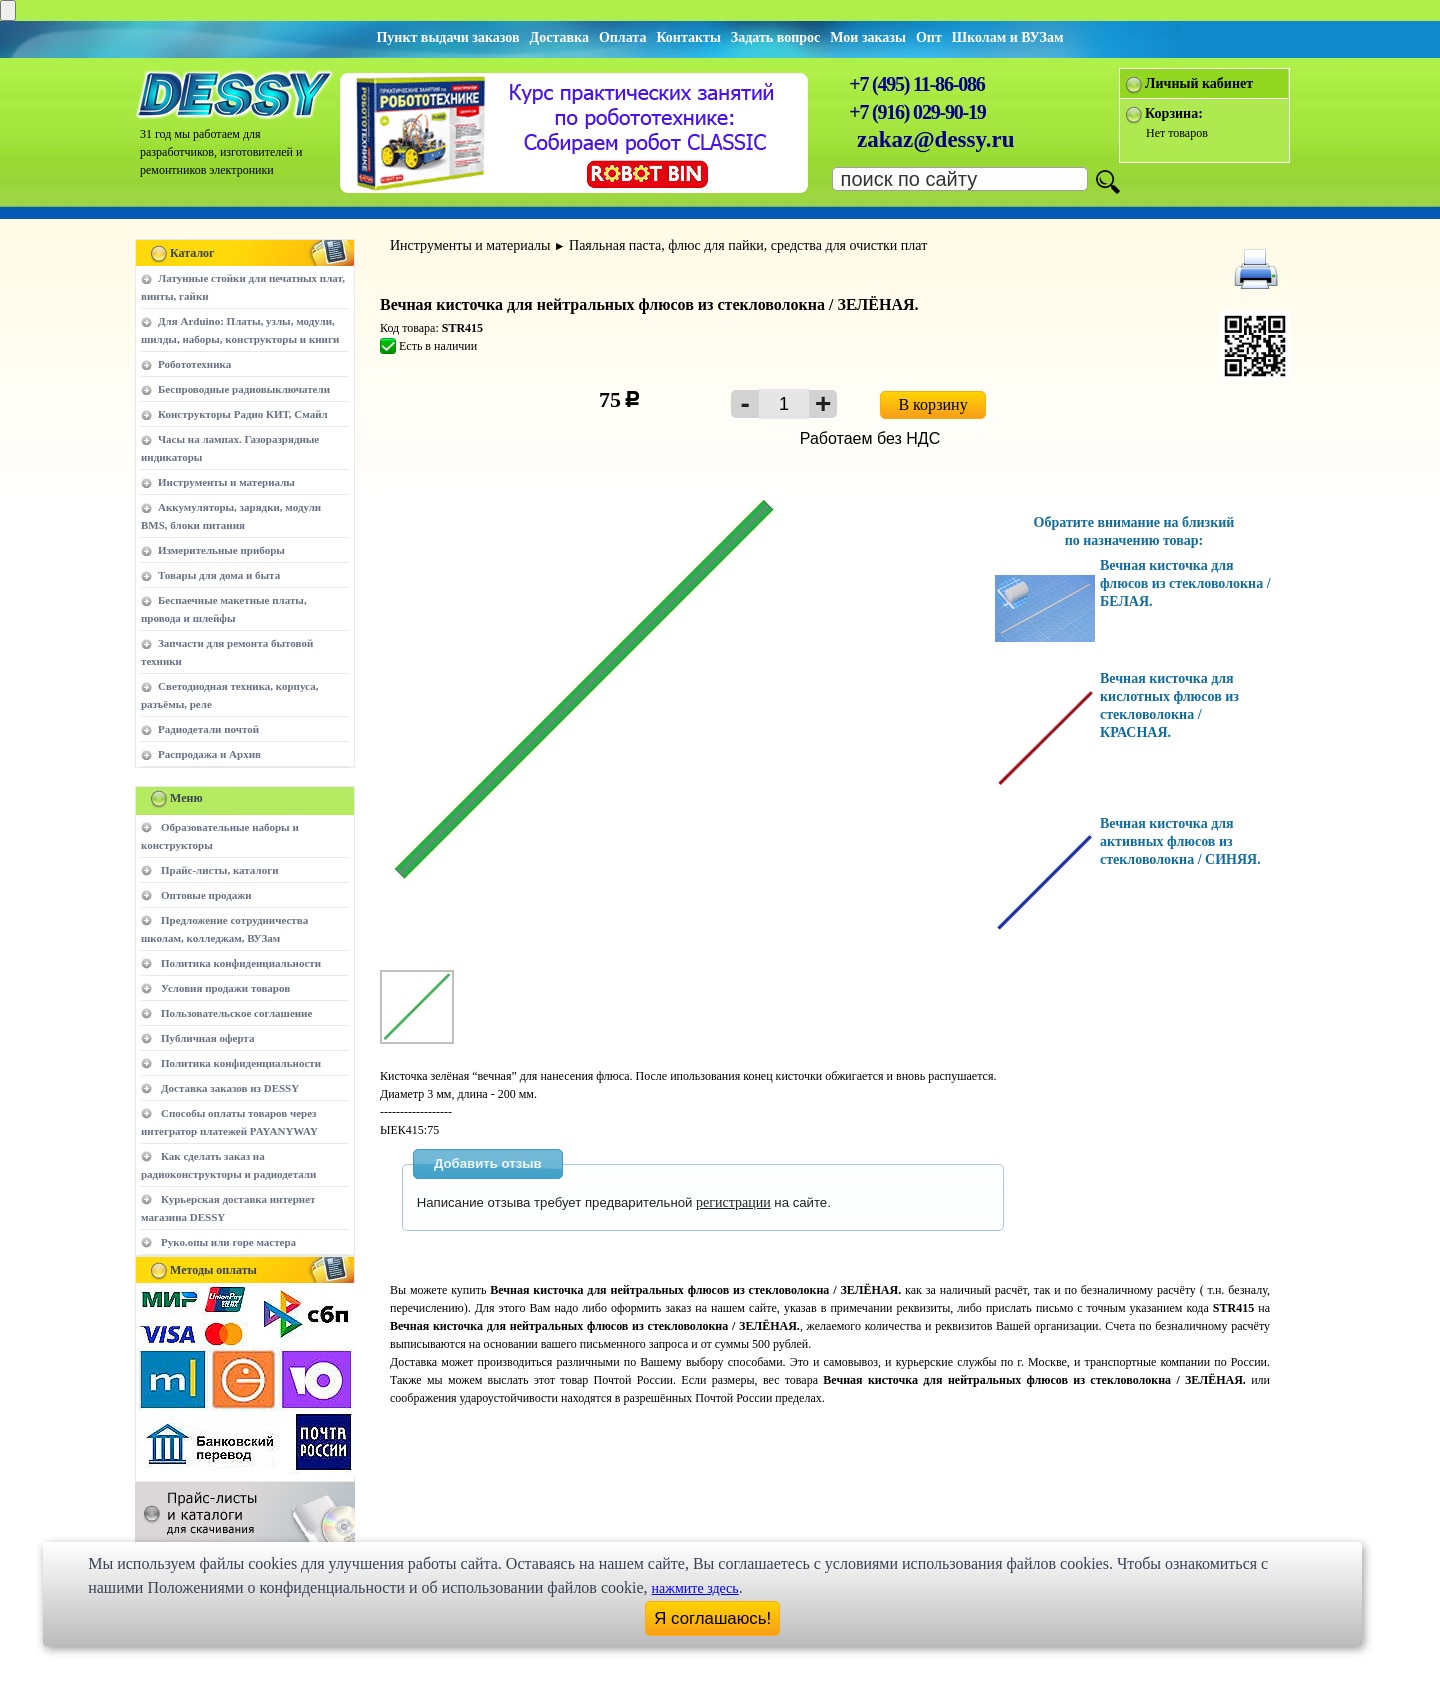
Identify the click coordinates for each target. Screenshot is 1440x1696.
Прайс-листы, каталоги (219, 870)
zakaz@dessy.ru (936, 139)
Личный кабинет (1199, 83)
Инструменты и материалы (226, 482)
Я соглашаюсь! (712, 1618)
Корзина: (1174, 113)
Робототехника (194, 364)
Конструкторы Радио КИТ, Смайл (243, 414)
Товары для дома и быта (219, 575)
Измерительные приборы (221, 550)
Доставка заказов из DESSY (230, 1088)
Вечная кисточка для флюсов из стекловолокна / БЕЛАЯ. (1185, 583)
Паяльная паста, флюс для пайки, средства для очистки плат (748, 245)
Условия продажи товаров (225, 988)
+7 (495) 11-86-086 (916, 84)
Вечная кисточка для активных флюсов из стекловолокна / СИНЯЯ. (1180, 841)
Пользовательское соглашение (236, 1013)
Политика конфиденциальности (241, 963)
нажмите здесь (695, 1588)
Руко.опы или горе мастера (228, 1242)
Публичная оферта (207, 1038)
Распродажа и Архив (209, 754)
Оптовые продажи (206, 895)
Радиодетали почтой (208, 729)
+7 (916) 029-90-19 (917, 112)
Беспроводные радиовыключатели (244, 389)
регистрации (733, 1202)
